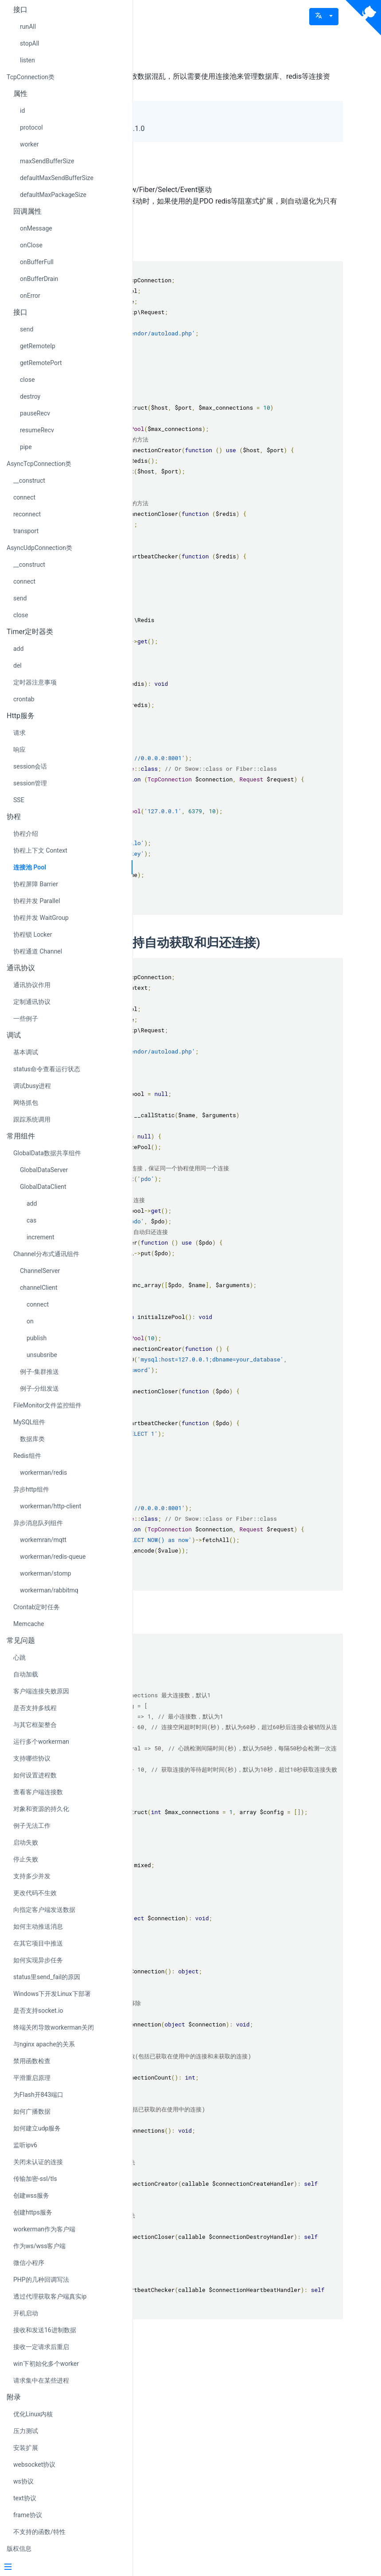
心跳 (19, 1657)
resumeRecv (37, 430)
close (27, 379)
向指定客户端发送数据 (44, 1909)
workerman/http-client (50, 1506)
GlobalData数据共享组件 (47, 1153)
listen (27, 60)
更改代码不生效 (35, 1892)
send (26, 329)
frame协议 (27, 2514)
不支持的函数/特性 (39, 2531)
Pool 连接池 (195, 51)
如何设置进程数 (35, 1775)
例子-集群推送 (39, 1371)
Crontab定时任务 (36, 1607)
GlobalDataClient (43, 1186)
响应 (19, 749)
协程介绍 (25, 833)
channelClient (39, 1287)
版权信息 (19, 2548)
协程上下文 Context (40, 850)
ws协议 (23, 2481)
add (18, 648)
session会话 (30, 766)
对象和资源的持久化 (41, 1808)
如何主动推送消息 (38, 1926)
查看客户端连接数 (38, 1792)
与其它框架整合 (35, 1724)
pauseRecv (35, 413)
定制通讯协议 (32, 1001)
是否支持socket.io (38, 2010)
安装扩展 (25, 2447)
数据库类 (32, 1438)
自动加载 (25, 1674)
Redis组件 (27, 1455)
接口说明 (182, 1782)
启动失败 (25, 1842)
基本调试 (25, 1052)
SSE (18, 800)
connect (24, 497)
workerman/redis (43, 1472)
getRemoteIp (37, 346)
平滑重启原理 (32, 2077)
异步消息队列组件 (38, 1522)
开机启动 (25, 2313)
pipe (26, 446)
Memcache (28, 1623)
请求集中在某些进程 (41, 2380)
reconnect (27, 514)
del (17, 665)
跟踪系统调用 (32, 1119)
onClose (31, 245)
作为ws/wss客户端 (39, 2245)
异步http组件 (31, 1489)
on (30, 1321)
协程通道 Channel (37, 951)
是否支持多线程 (35, 1707)
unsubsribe (42, 1354)
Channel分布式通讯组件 (46, 1253)
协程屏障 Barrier (35, 884)
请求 (19, 732)
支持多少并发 (32, 1876)
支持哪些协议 (32, 1758)
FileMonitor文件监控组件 (47, 1405)
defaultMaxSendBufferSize (56, 177)
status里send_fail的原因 (46, 1976)
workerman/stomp (45, 1573)
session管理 (30, 783)
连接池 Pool (29, 867)
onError (30, 295)
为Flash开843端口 (38, 2094)
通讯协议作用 (32, 984)
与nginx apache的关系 (44, 2044)
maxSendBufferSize (47, 161)
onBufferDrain (39, 278)
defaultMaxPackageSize (53, 194)
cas (31, 1220)
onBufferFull (37, 261)
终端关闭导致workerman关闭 (53, 2027)
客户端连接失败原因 (41, 1691)
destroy (30, 396)
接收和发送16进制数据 (44, 2330)
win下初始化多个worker (46, 2363)
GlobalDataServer (44, 1169)
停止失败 (25, 1859)
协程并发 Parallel (36, 900)
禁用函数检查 (32, 2061)
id (22, 110)
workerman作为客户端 (44, 2229)
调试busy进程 (32, 1085)
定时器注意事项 (35, 682)
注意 (170, 169)
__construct (29, 480)
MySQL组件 (29, 1422)
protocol (31, 127)
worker (29, 144)
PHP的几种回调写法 (41, 2279)
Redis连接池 (192, 245)
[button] (323, 16)
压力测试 (25, 2430)
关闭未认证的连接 (38, 2161)
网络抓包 (25, 1102)
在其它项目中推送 (38, 1943)
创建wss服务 (31, 2195)
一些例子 (25, 1018)
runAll (28, 26)
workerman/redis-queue (53, 1556)
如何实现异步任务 (38, 1960)
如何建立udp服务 (37, 2128)
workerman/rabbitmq (49, 1590)
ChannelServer (40, 1270)
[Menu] (63, 2567)
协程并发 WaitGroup (41, 917)
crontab (24, 699)
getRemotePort (41, 362)
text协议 (24, 2498)
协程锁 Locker (32, 934)
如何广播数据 (32, 2111)
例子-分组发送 (39, 1388)
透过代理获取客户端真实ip (49, 2296)
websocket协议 (34, 2464)
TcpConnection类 (30, 77)
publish (37, 1338)
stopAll (29, 43)
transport (26, 530)
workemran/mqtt (43, 1539)
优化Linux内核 (33, 2414)
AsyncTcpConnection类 (39, 463)
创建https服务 (32, 2212)
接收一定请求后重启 (41, 2346)
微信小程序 (28, 2262)
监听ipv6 (25, 2145)
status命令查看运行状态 (46, 1069)
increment (40, 1237)
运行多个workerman (41, 1741)
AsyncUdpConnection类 (39, 547)
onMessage (36, 228)
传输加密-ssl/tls (35, 2178)
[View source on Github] (363, 17)
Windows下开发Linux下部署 (52, 1993)
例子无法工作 (32, 1825)
